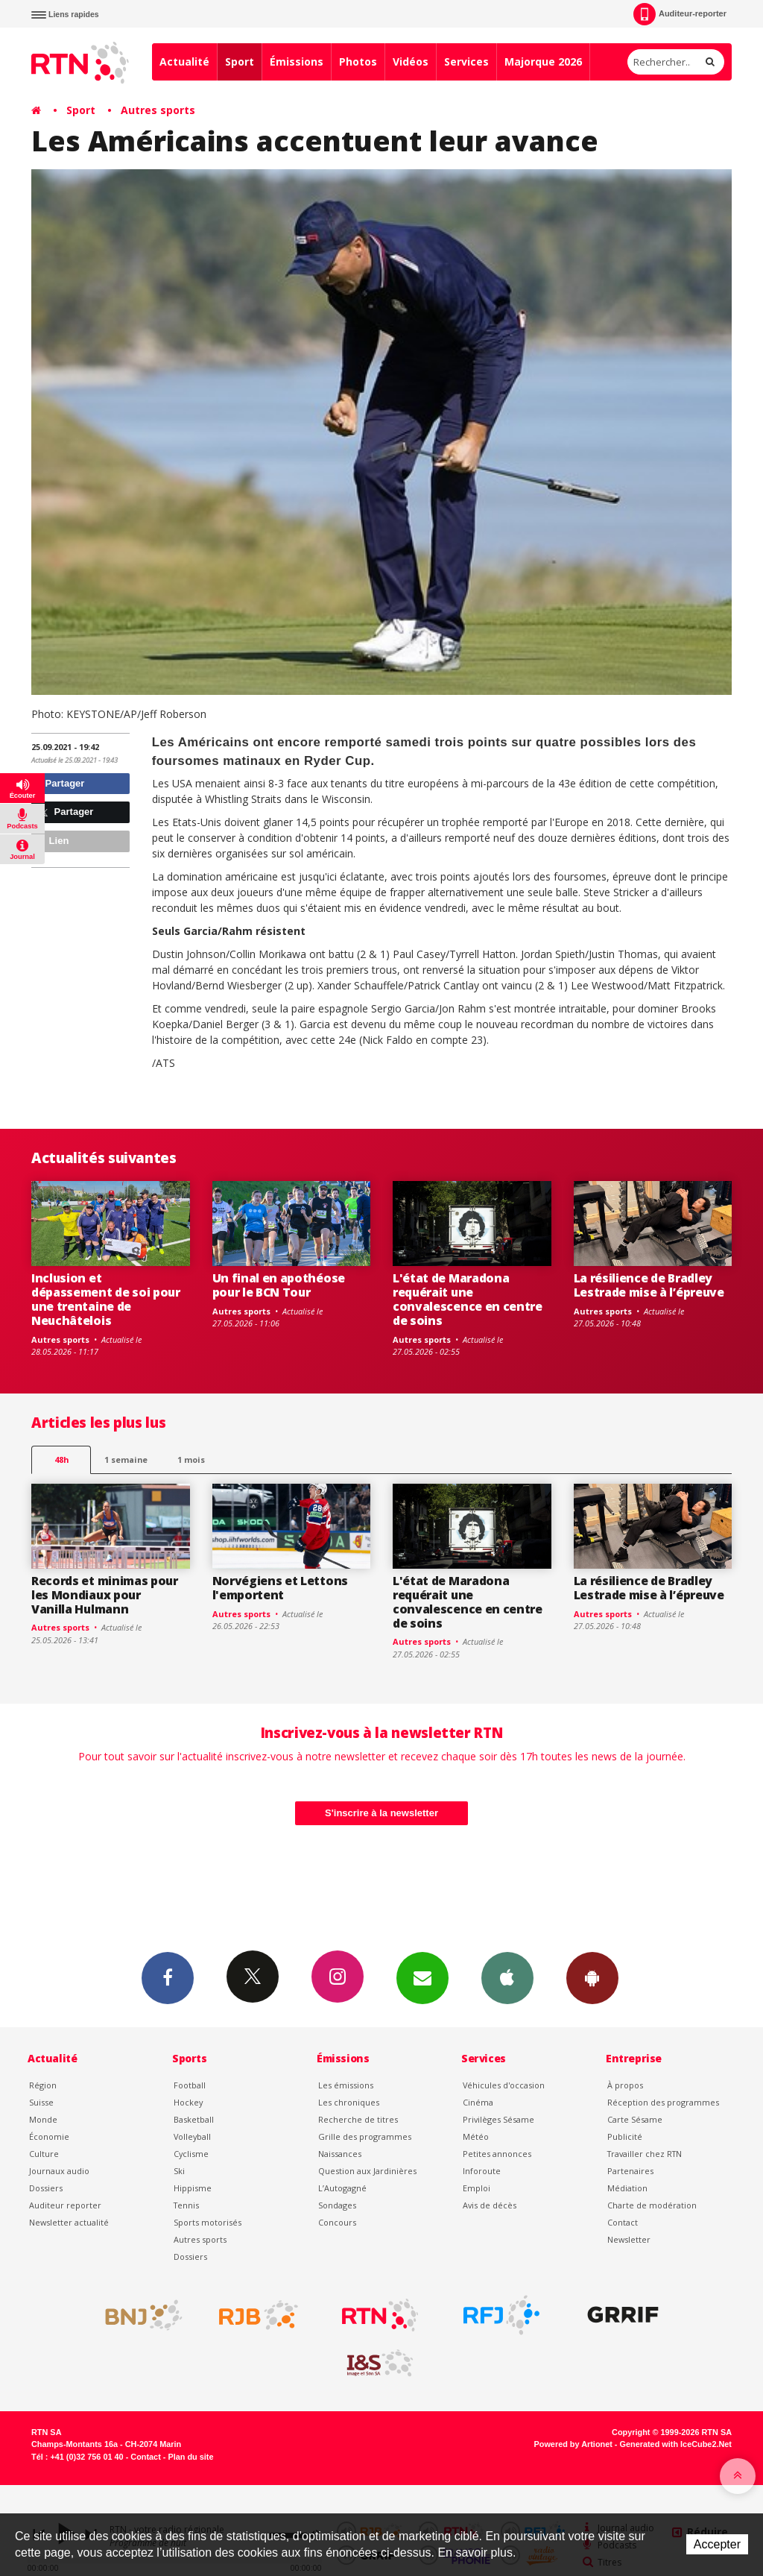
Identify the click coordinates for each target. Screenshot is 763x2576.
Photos (358, 61)
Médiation (627, 2188)
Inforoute (482, 2171)
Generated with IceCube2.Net (676, 2444)
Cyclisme (191, 2153)
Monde (43, 2119)
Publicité (624, 2136)
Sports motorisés (207, 2222)
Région (43, 2085)
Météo (476, 2136)
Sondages (337, 2205)
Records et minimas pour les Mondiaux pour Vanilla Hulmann (104, 1594)
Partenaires (630, 2171)
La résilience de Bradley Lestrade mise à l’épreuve (649, 1285)
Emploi (476, 2188)
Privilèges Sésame (498, 2119)
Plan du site (190, 2456)
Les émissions (345, 2085)
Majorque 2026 (543, 61)
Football (190, 2085)
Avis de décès (489, 2205)
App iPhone (507, 1977)
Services (466, 61)
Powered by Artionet (573, 2444)
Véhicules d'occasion (504, 2085)
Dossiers (46, 2188)
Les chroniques (348, 2102)
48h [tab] (61, 1459)
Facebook (168, 1977)
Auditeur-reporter (679, 14)
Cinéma (478, 2102)
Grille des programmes (364, 2136)
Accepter (717, 2544)
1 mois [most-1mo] (191, 1459)
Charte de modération (652, 2205)
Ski (179, 2171)
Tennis (186, 2205)
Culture (44, 2153)
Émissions (296, 61)
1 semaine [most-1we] (126, 1459)
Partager (60, 783)
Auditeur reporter (65, 2205)
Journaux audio (59, 2171)
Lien (52, 840)
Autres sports (158, 110)
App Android (592, 1977)
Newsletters (422, 1977)
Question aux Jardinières (367, 2171)
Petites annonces (497, 2153)
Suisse (41, 2102)
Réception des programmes (663, 2102)
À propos (625, 2085)
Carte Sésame (634, 2119)
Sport (239, 61)
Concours (337, 2222)
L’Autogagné (342, 2188)
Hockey (188, 2102)
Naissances (339, 2153)
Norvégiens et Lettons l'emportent (280, 1587)
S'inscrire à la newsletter (381, 1812)
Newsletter (628, 2239)
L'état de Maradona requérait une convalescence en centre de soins (467, 1299)
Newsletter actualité (69, 2222)
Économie (49, 2136)
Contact (622, 2222)
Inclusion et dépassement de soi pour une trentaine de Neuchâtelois (105, 1299)
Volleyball (192, 2136)
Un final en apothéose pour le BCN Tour (278, 1285)
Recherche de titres (358, 2119)
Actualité (184, 61)
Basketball (194, 2119)
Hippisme (193, 2188)
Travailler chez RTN (644, 2153)
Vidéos (410, 61)
